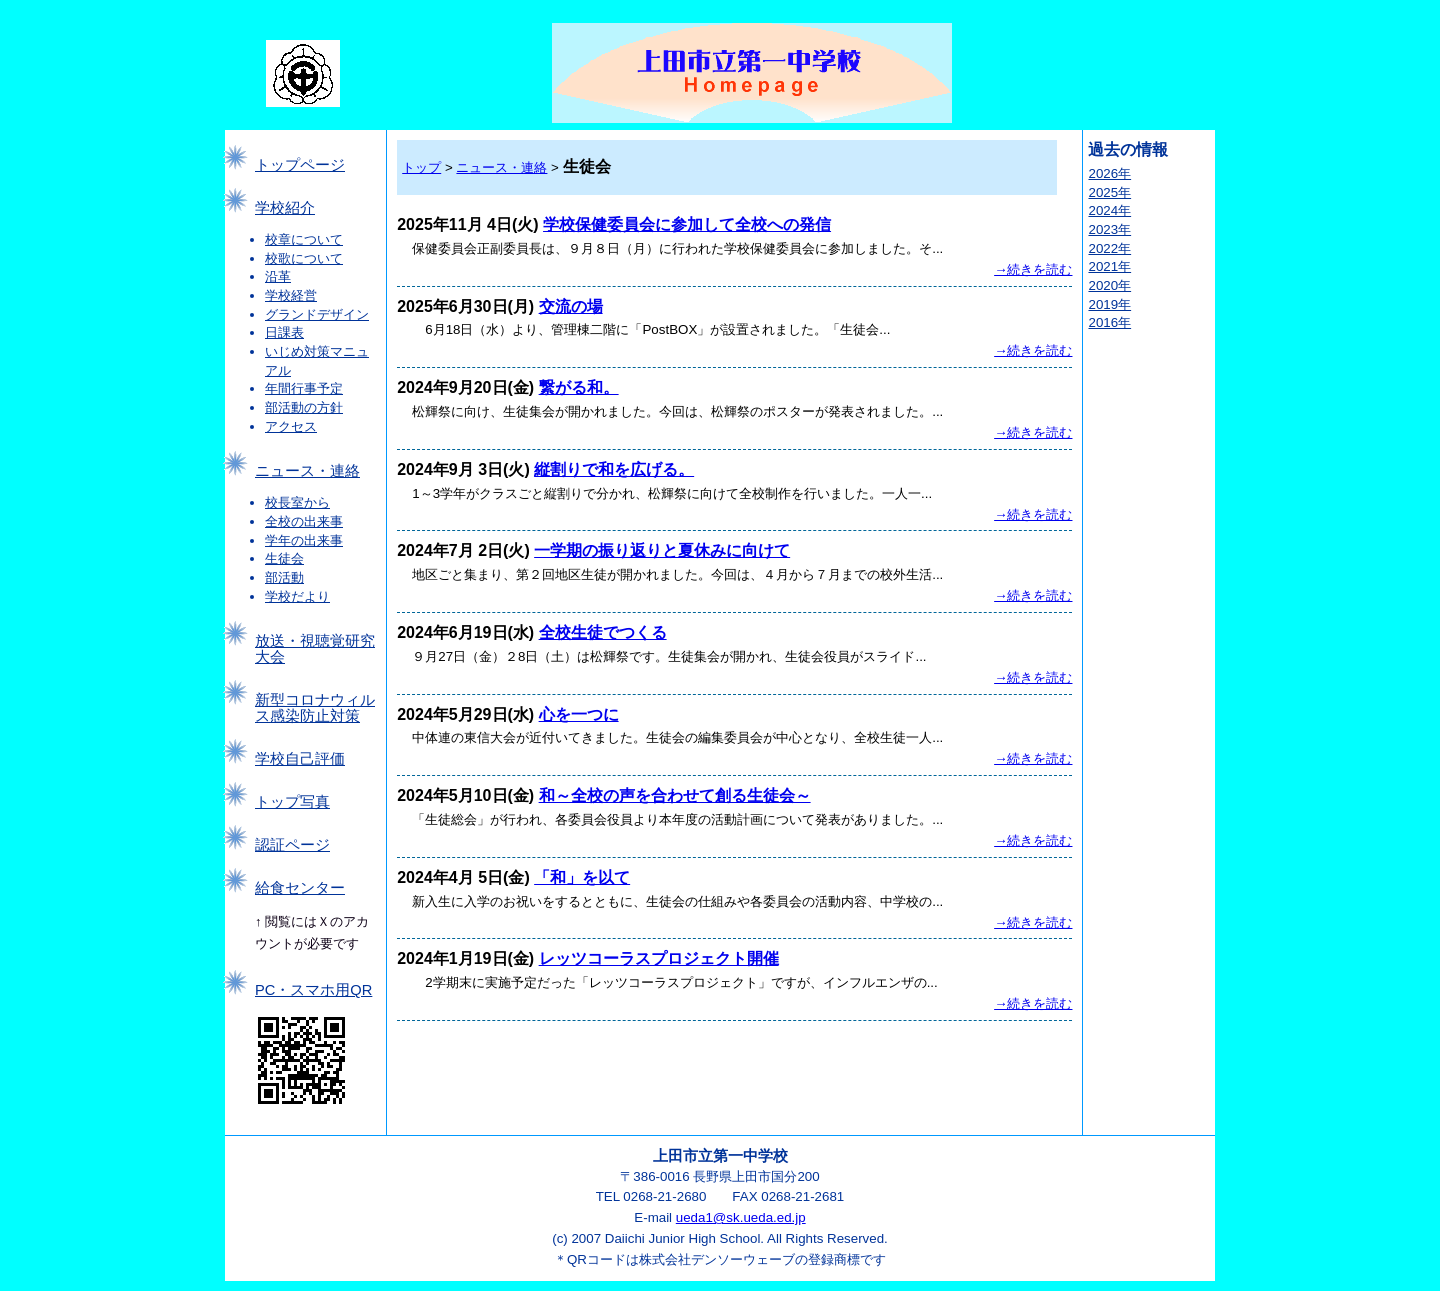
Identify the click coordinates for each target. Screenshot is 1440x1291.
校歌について (304, 258)
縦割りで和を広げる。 (614, 469)
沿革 (278, 276)
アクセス (291, 426)
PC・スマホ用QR (313, 990)
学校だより (297, 596)
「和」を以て (582, 877)
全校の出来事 (304, 521)
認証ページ (292, 845)
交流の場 (571, 306)
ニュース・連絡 (307, 471)
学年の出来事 (304, 540)
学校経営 (291, 295)
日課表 (284, 332)
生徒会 (284, 558)
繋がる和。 (579, 387)
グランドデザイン (317, 314)
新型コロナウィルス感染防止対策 (315, 708)
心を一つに (579, 714)
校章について (304, 239)
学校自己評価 (300, 759)
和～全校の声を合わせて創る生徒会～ (675, 795)
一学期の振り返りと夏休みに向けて (662, 550)
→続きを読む (1033, 269)
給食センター (300, 888)
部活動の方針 (304, 407)
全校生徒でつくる (603, 632)
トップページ (300, 165)
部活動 (284, 577)
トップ (421, 167)
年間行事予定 (304, 388)
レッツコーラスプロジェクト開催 (659, 958)
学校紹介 (285, 208)
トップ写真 (292, 802)
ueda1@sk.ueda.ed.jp (741, 1217)
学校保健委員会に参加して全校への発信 (687, 224)
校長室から (297, 502)
